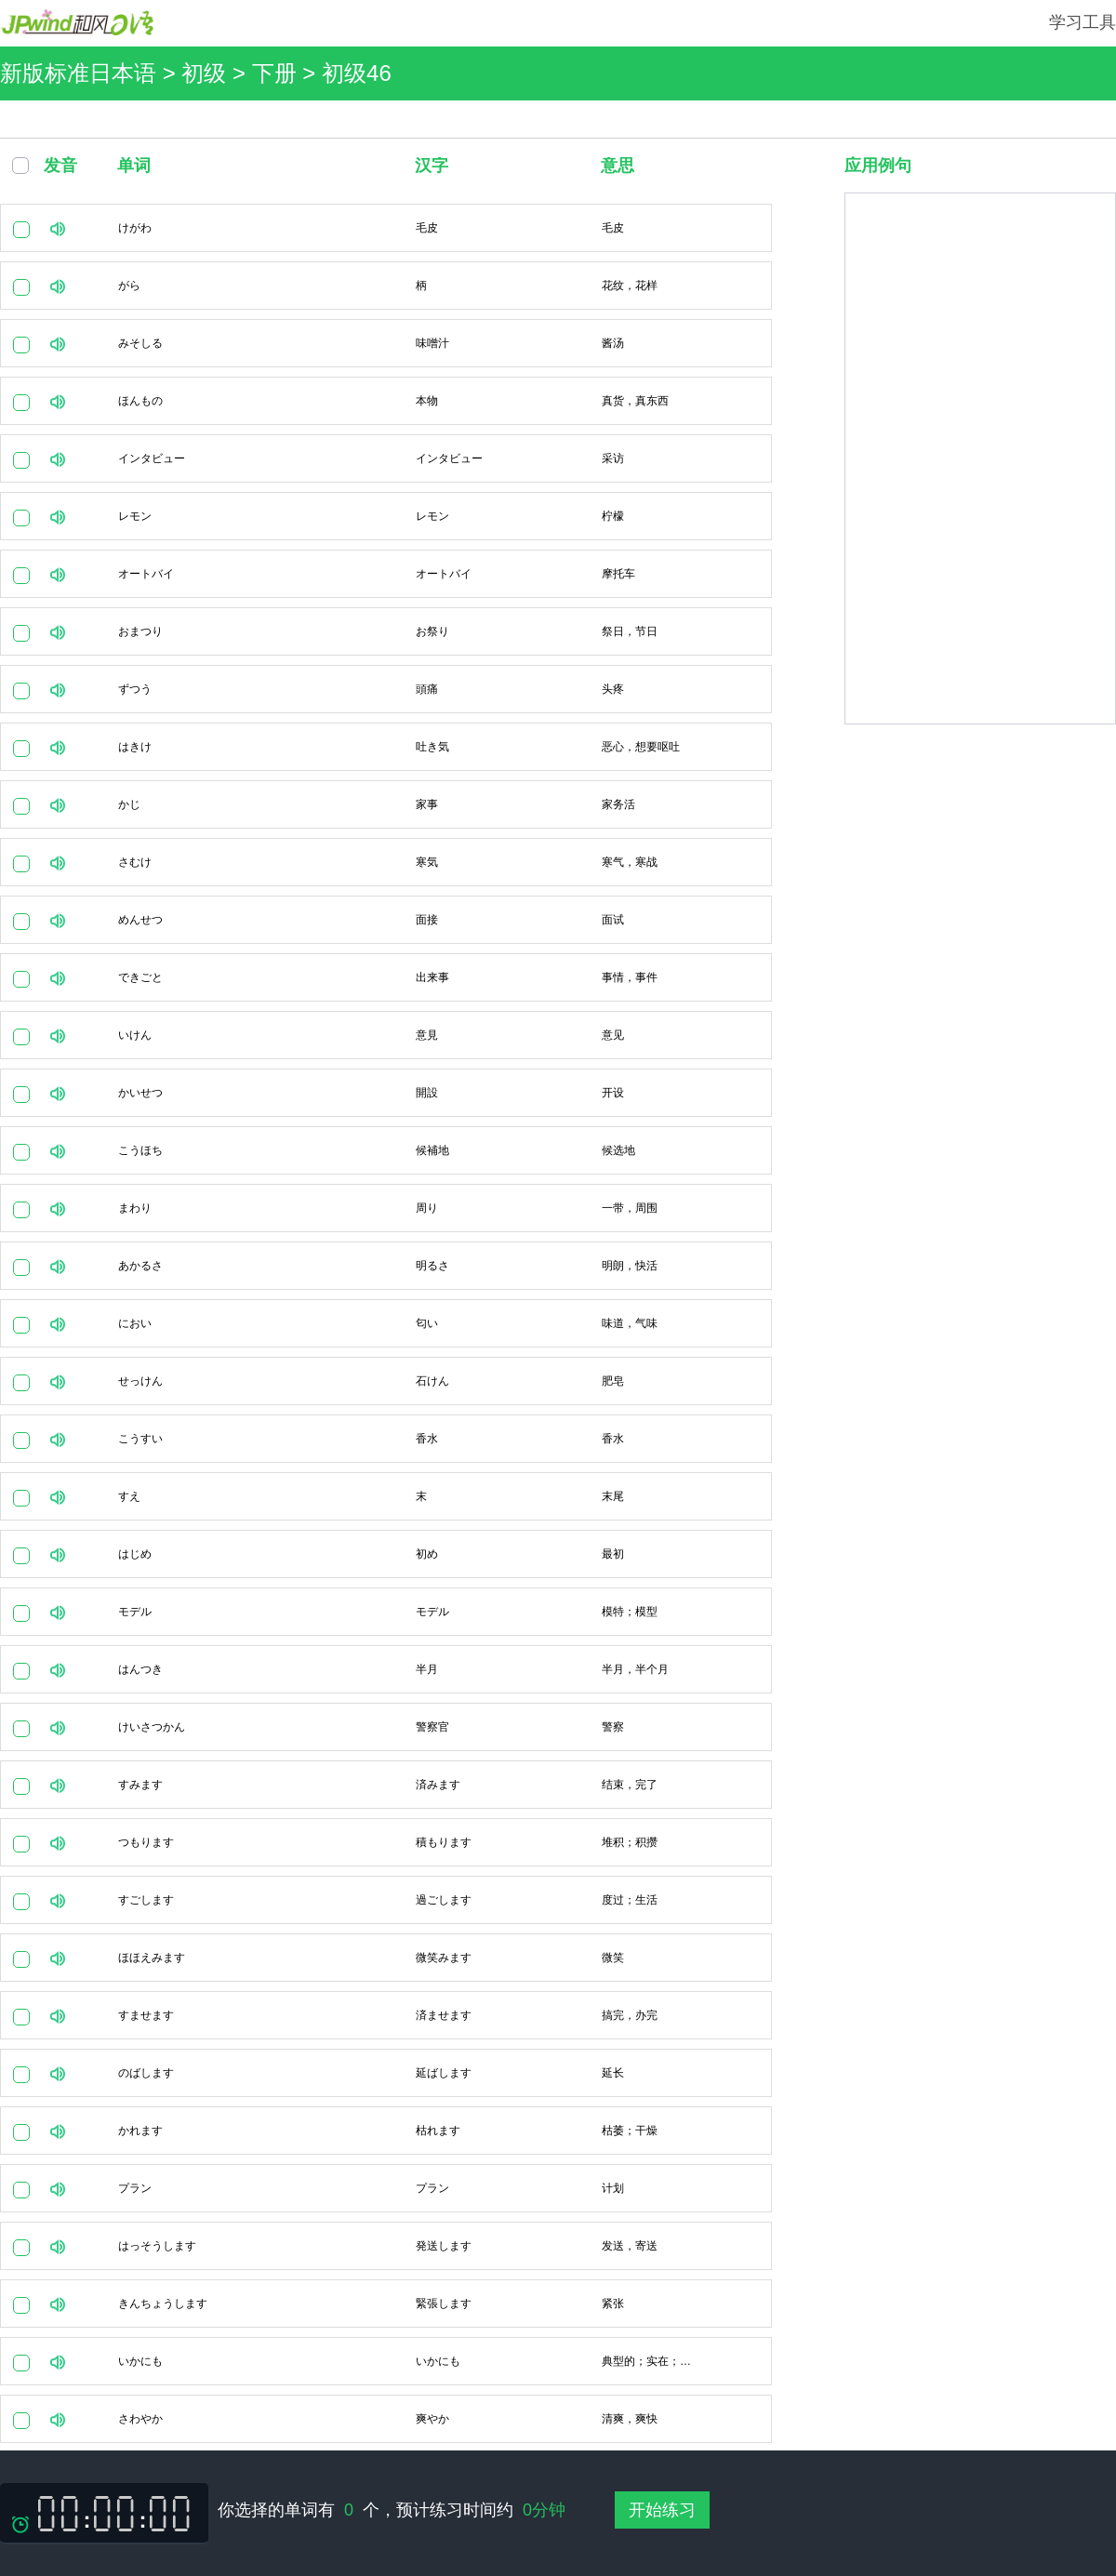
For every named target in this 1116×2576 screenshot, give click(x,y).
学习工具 (1082, 22)
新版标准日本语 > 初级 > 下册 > (161, 73)
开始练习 (662, 2510)
